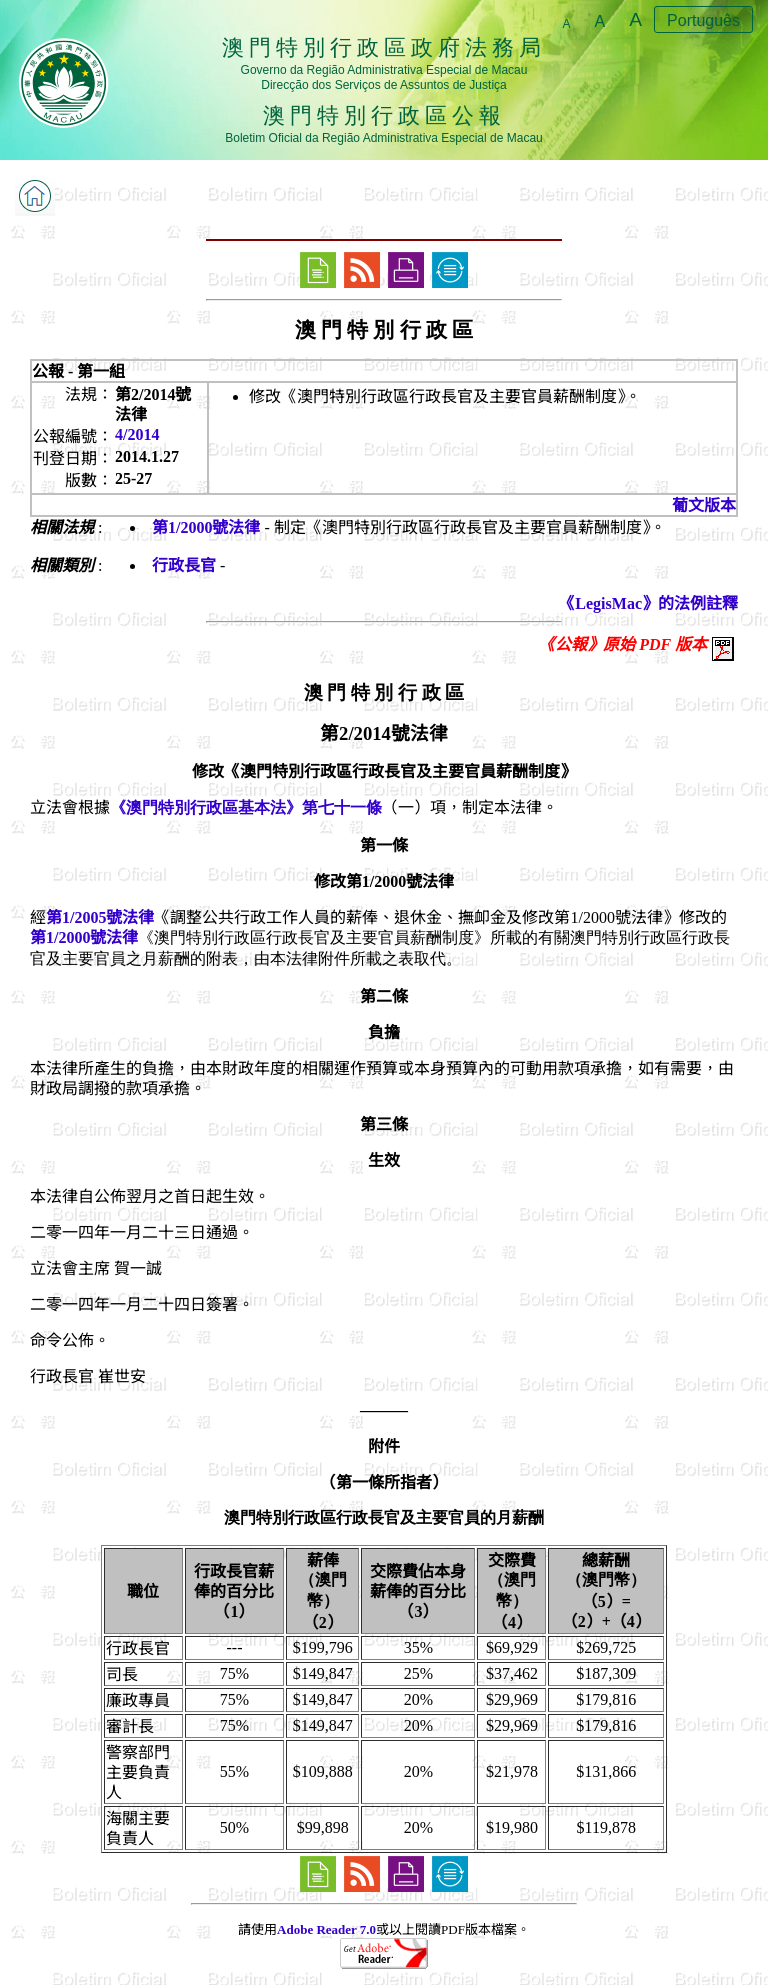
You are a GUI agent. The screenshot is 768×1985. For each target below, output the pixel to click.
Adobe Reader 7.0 (326, 1929)
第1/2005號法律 (100, 917)
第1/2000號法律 (206, 527)
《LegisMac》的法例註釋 (648, 603)
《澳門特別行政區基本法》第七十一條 (246, 807)
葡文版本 (704, 505)
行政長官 (184, 565)
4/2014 (137, 434)
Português (703, 20)
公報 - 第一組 (78, 371)
